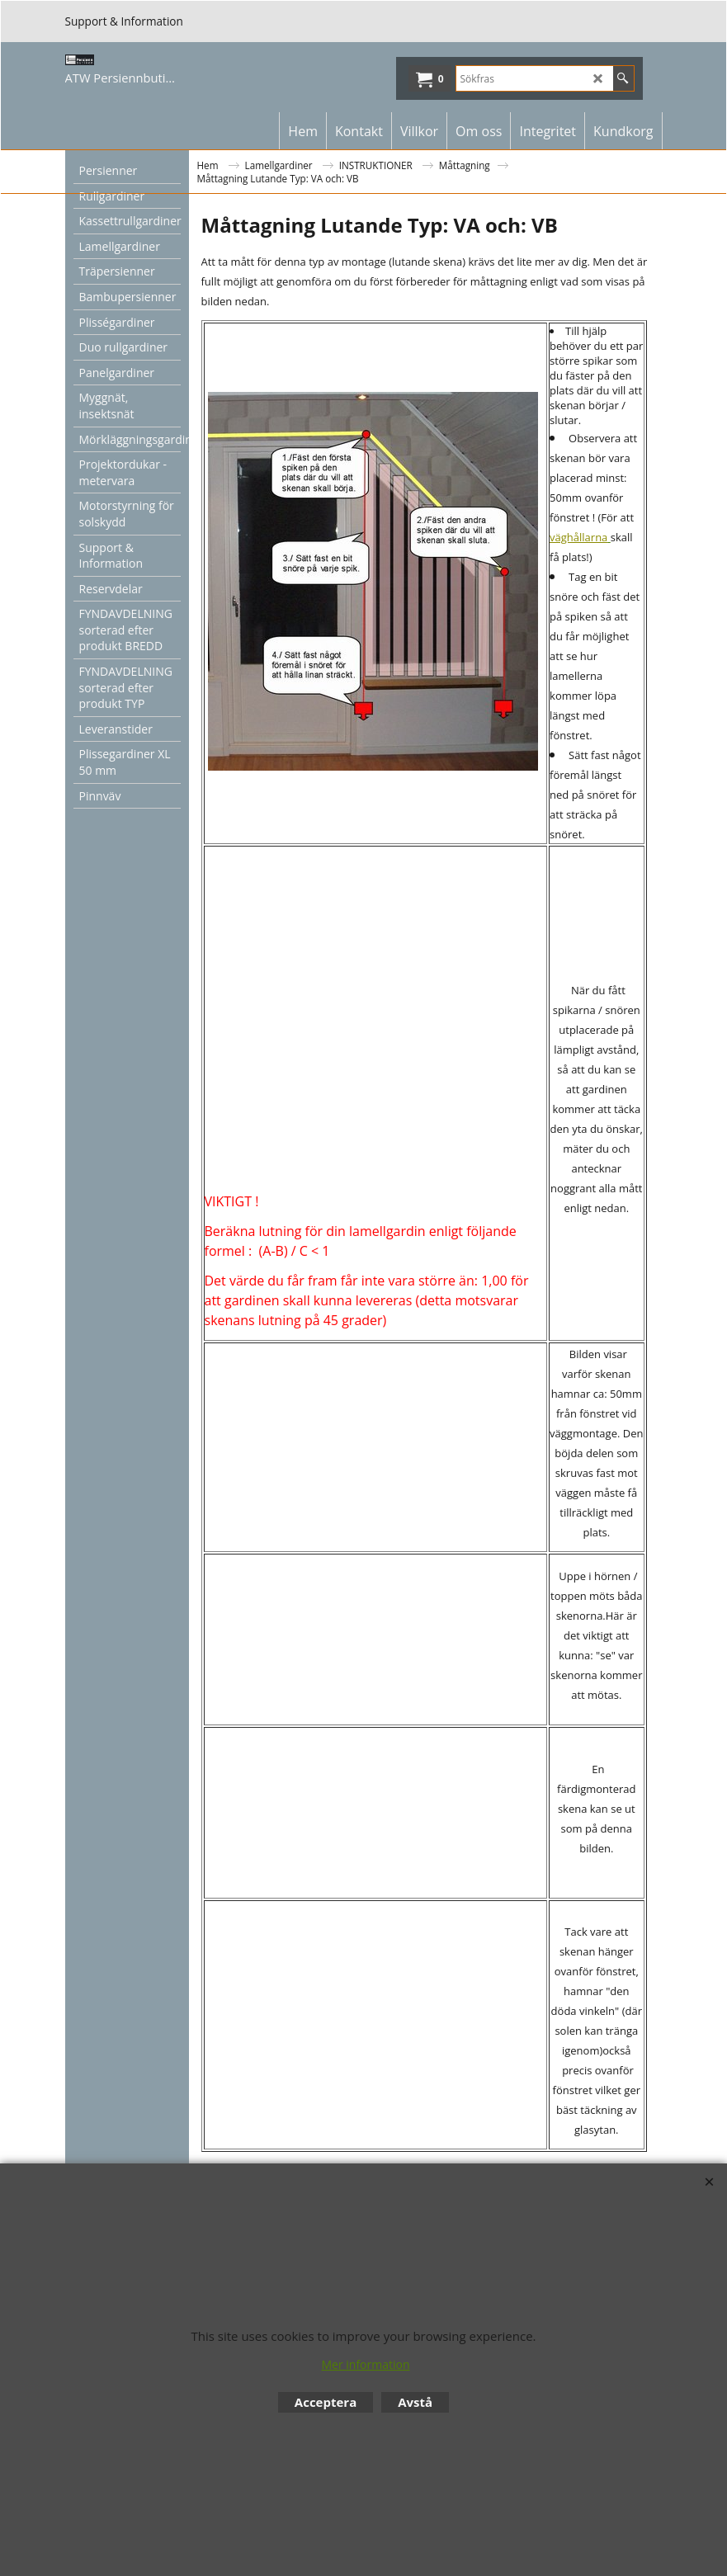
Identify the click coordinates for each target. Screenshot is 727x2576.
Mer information (365, 2364)
